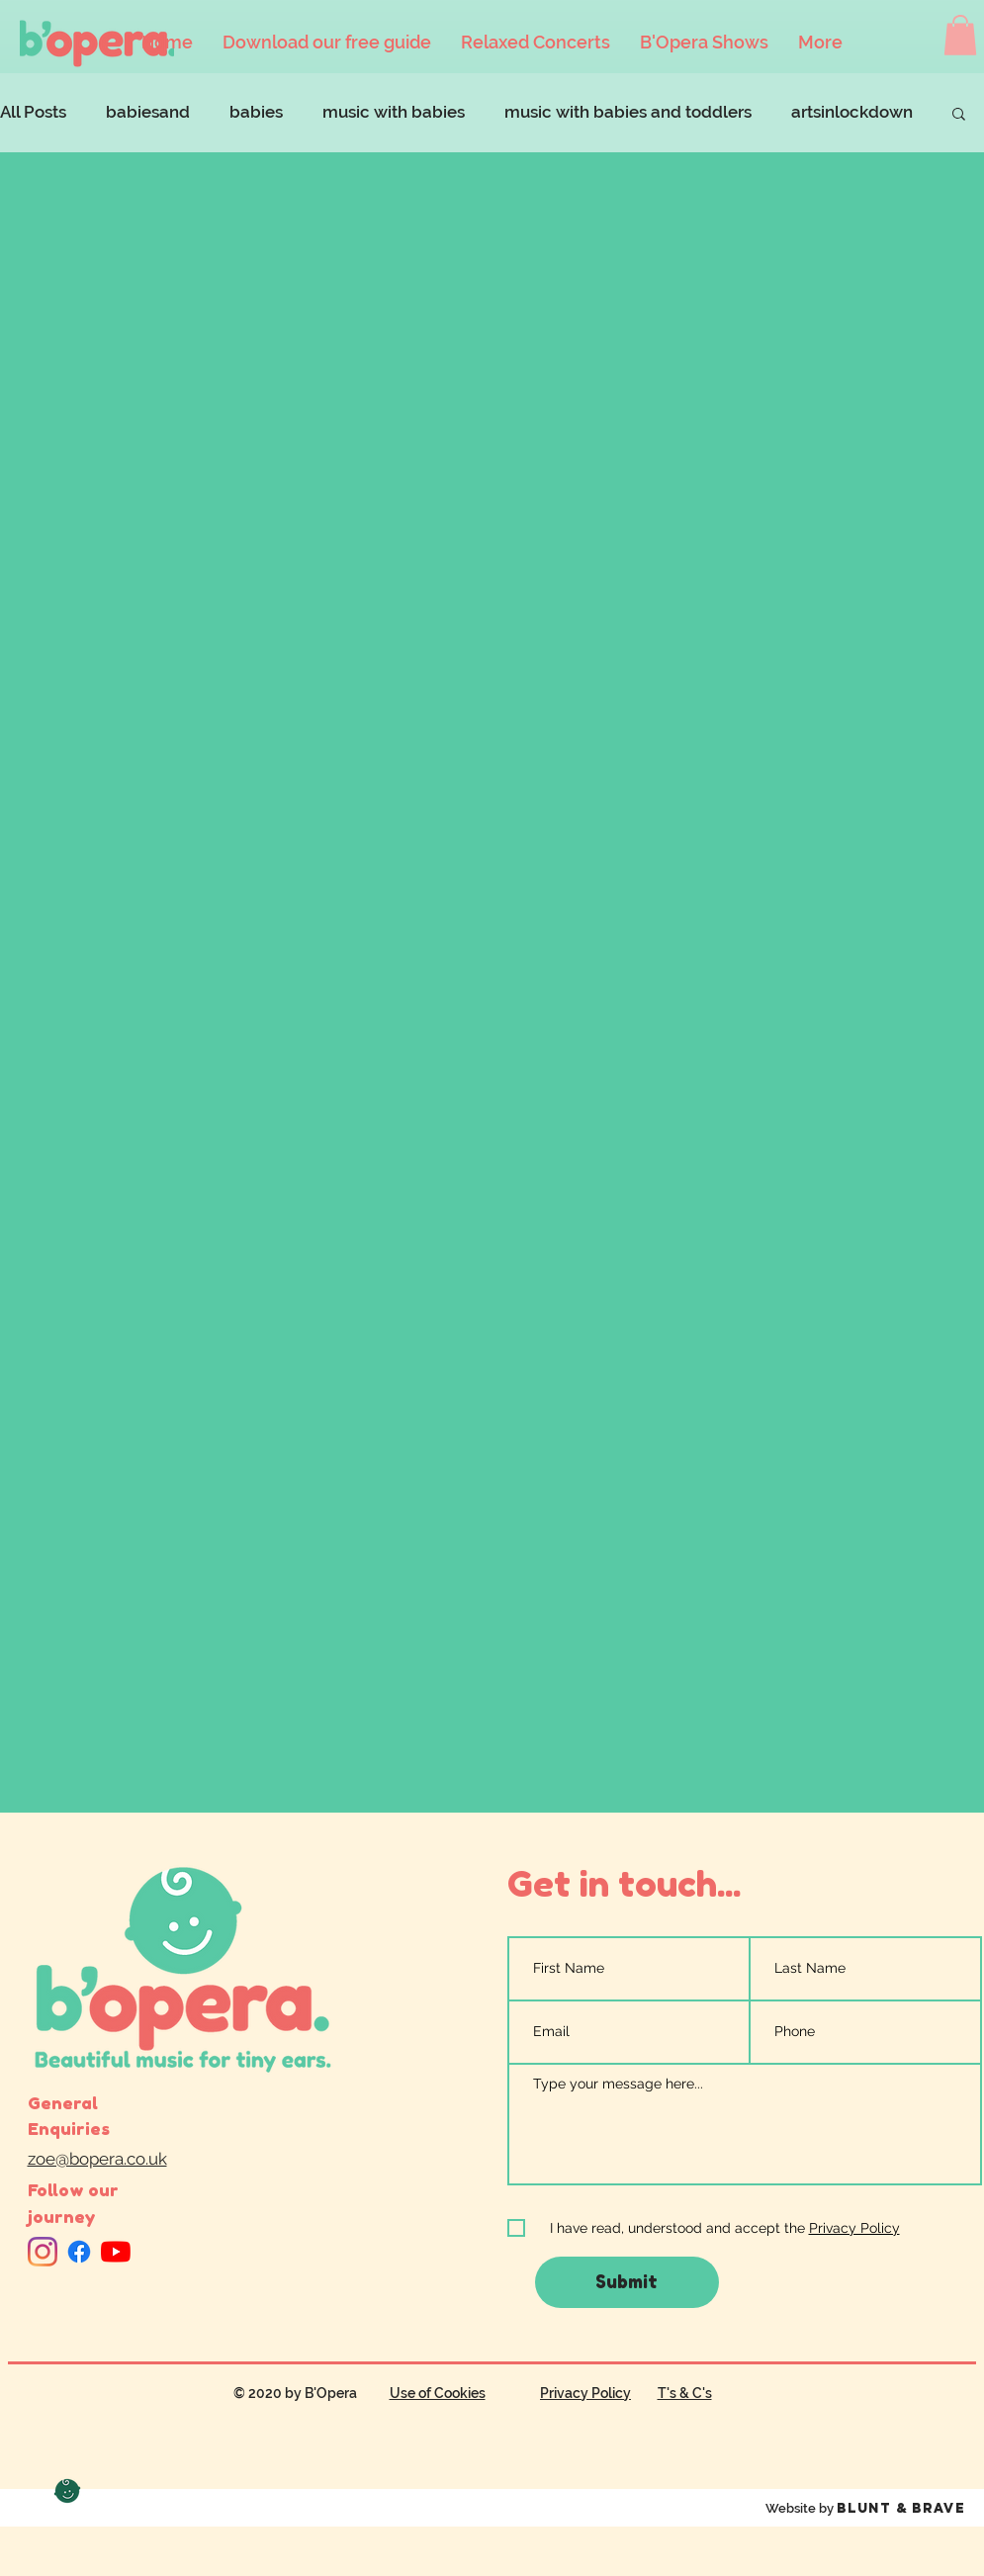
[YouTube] (116, 2251)
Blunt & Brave (900, 2508)
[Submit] (627, 2282)
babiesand (148, 112)
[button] (960, 35)
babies (256, 112)
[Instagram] (42, 2251)
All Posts (33, 112)
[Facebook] (79, 2251)
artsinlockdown (852, 112)
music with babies (393, 112)
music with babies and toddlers (628, 112)
